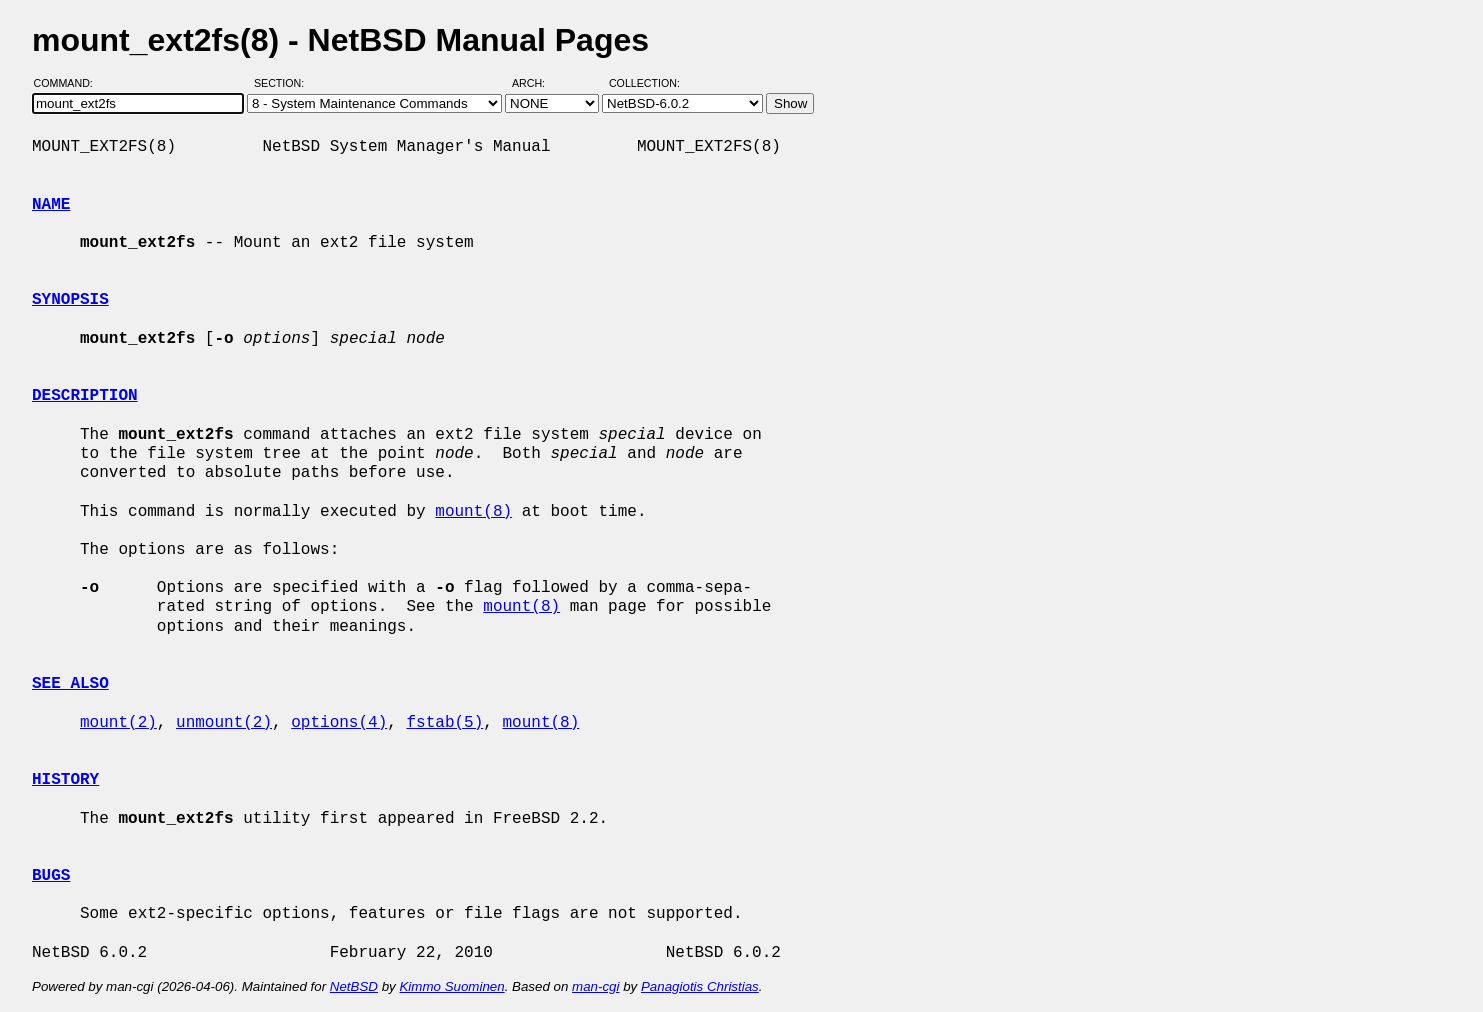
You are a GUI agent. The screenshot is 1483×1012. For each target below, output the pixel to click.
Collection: (644, 83)
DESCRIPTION (85, 396)
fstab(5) (444, 723)
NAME (51, 205)
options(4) (339, 723)
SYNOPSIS (70, 300)
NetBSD (354, 986)
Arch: (537, 83)
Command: (69, 83)
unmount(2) (224, 723)
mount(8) (473, 512)
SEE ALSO (70, 684)
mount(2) (118, 723)
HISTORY (65, 780)
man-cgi (595, 986)
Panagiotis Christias (700, 986)
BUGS (51, 876)
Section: (283, 83)
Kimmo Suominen (451, 986)
